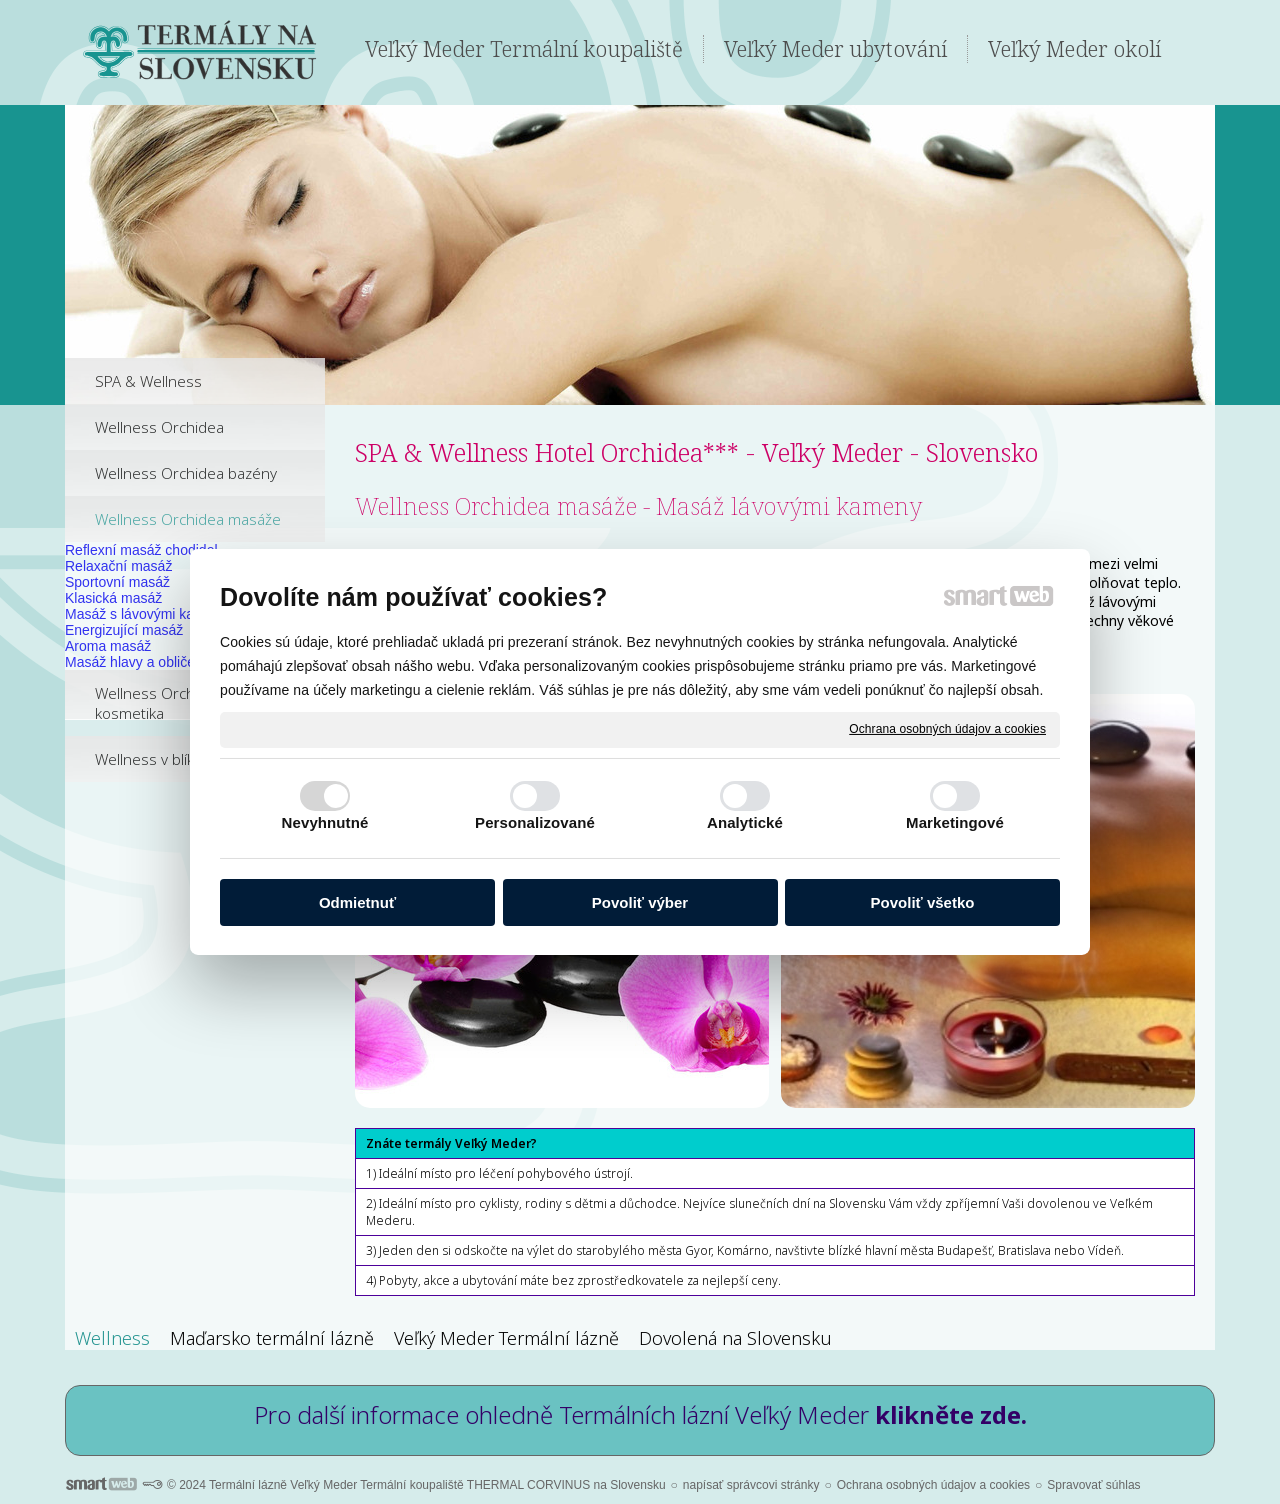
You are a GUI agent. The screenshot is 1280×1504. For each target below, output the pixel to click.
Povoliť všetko (923, 902)
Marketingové (955, 822)
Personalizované (535, 822)
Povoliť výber (640, 902)
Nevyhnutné (325, 822)
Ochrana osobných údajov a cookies (947, 729)
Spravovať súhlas (1093, 1485)
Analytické (745, 822)
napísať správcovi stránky (751, 1485)
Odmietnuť (357, 902)
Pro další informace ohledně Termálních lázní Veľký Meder (640, 1414)
